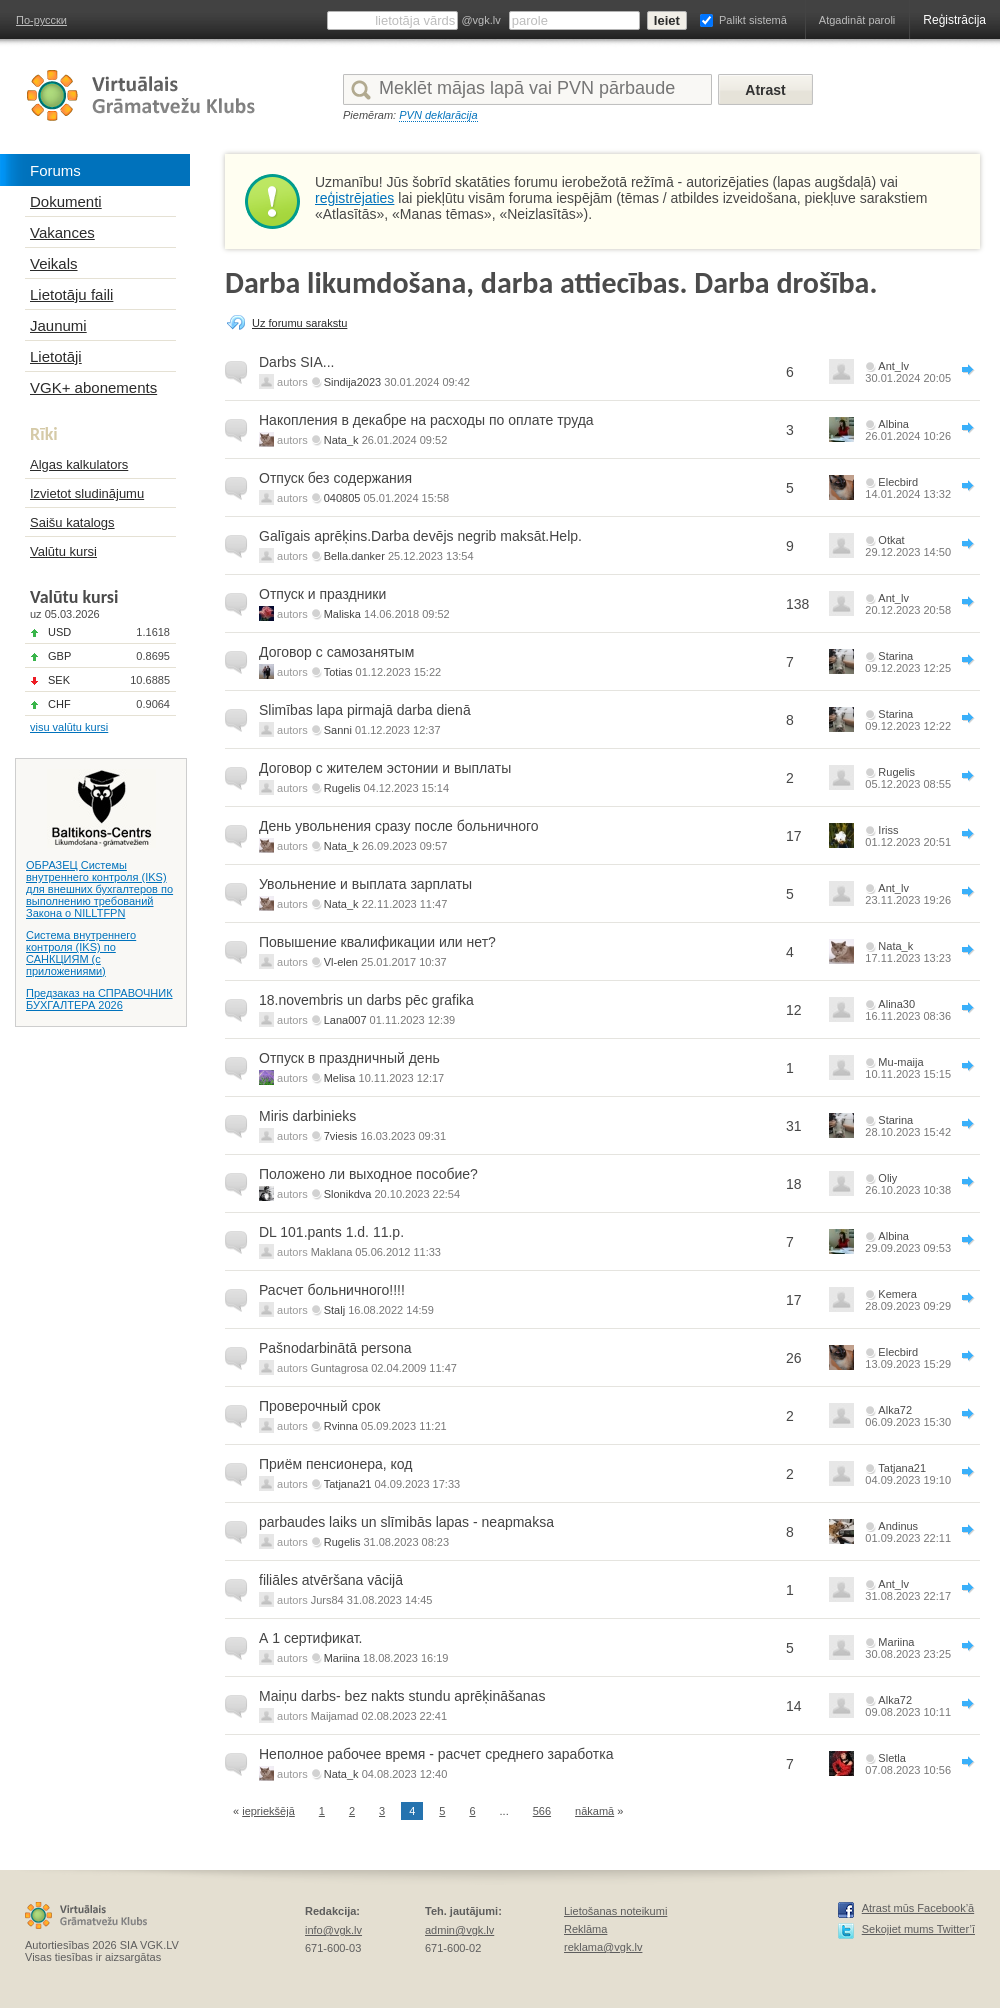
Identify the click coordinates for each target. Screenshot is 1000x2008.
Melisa (340, 1078)
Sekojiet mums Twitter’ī (918, 1929)
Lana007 (345, 1020)
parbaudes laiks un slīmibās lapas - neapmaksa (406, 1522)
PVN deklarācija (438, 115)
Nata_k (341, 440)
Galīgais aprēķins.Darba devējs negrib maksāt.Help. (420, 536)
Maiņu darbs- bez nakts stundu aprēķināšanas (402, 1696)
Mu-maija (900, 1062)
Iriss (888, 830)
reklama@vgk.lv (603, 1947)
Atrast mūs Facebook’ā (918, 1908)
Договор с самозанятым (336, 652)
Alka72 (895, 1410)
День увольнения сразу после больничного (399, 826)
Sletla (892, 1758)
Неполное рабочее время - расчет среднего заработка (436, 1754)
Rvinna (341, 1426)
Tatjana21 (348, 1484)
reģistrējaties (354, 198)
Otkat (891, 540)
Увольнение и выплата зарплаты (365, 884)
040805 (342, 498)
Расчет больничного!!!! (332, 1290)
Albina (893, 424)
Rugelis (342, 788)
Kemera (897, 1294)
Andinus (898, 1526)
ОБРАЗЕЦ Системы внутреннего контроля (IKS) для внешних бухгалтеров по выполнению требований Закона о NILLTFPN (99, 889)
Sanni (338, 730)
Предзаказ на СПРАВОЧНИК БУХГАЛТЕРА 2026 (99, 999)
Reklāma (585, 1929)
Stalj (334, 1310)
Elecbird (898, 482)
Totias (338, 672)
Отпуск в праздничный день (349, 1058)
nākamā (594, 1811)
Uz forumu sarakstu (299, 323)
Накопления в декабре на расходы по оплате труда (426, 420)
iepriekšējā (268, 1811)
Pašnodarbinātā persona (335, 1348)
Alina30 (896, 1004)
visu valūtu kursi (69, 727)
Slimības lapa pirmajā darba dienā (365, 710)
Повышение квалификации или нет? (377, 942)
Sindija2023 (353, 382)
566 (542, 1811)
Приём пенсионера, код (335, 1464)
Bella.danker (354, 556)
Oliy (887, 1178)
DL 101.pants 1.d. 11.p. (331, 1232)
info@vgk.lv (333, 1930)
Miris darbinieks (307, 1116)
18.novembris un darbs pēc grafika (366, 1000)
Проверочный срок (319, 1406)
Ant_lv (893, 366)
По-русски (41, 20)
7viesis (341, 1136)
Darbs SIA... (296, 362)
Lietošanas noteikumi (615, 1911)
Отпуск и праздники (322, 594)
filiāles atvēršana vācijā (331, 1580)
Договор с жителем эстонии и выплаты (385, 768)
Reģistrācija (954, 20)
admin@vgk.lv (459, 1930)
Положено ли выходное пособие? (368, 1174)
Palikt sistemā (753, 20)
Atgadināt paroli (857, 20)
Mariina (342, 1658)
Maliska (342, 614)
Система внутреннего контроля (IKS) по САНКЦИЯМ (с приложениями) (81, 953)
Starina (895, 656)
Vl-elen (341, 962)
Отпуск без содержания (335, 478)
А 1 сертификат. (310, 1638)
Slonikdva (348, 1194)
